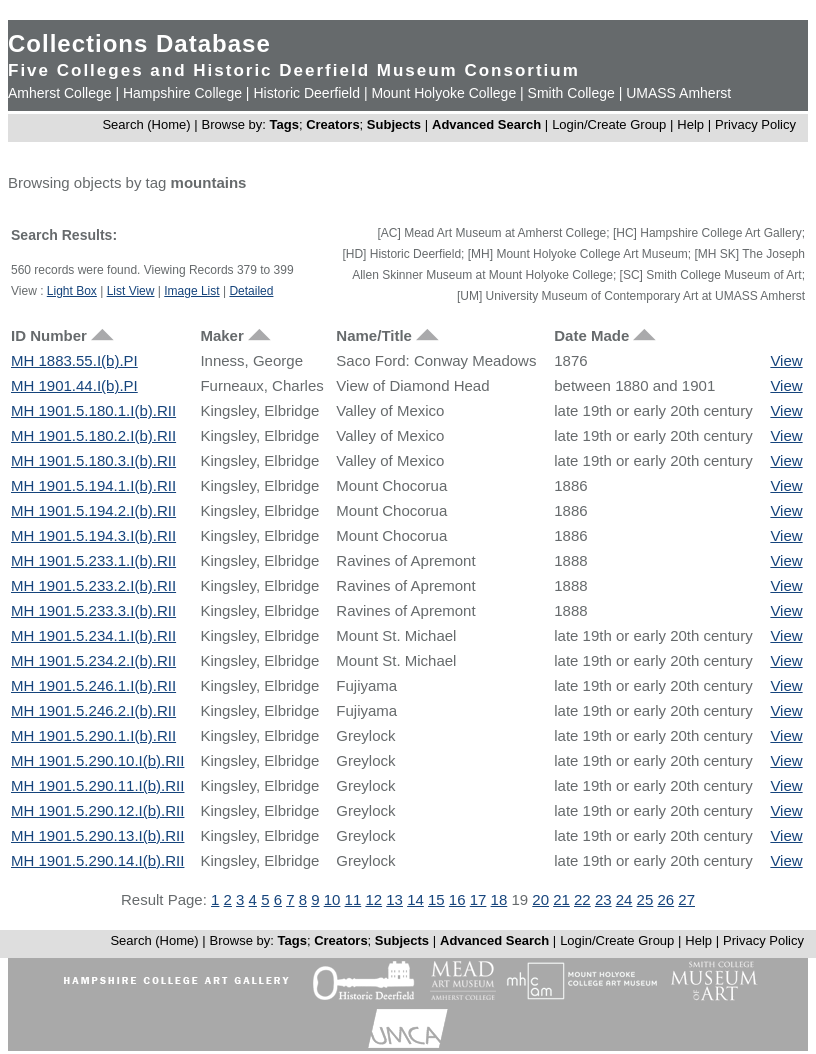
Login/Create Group (611, 124)
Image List (191, 291)
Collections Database (139, 43)
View (786, 360)
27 (686, 899)
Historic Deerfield (306, 93)
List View (131, 291)
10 (332, 899)
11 (353, 899)
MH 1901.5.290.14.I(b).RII (97, 860)
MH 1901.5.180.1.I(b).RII (93, 410)
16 (457, 899)
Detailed (251, 291)
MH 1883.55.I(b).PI (74, 360)
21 (561, 899)
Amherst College (60, 93)
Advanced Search (486, 124)
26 (665, 899)
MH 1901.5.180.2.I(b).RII (93, 435)
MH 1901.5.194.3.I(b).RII (93, 535)
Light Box (72, 291)
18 (499, 899)
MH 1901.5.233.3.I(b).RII (93, 610)
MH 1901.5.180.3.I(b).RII (93, 460)
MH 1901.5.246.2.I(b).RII (93, 710)
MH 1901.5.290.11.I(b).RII (97, 785)
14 (415, 899)
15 (436, 899)
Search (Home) (146, 124)
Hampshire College (182, 93)
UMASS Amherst (678, 93)
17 (478, 899)
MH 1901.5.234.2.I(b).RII (93, 660)
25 (645, 899)
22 (582, 899)
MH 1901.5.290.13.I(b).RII (97, 835)
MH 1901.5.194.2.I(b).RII (93, 510)
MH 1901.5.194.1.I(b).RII (93, 485)
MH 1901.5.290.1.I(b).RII (93, 735)
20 (540, 899)
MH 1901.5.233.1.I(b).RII (93, 560)
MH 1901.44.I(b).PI (74, 385)
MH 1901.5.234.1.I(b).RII (93, 635)
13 (394, 899)
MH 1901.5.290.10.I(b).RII (97, 760)
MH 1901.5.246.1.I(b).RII (93, 685)
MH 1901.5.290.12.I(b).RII (97, 810)
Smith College (571, 93)
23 (603, 899)
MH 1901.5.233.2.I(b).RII (93, 585)
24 (624, 899)
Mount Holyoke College (443, 93)
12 (373, 899)
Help (690, 124)
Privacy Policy (755, 124)
